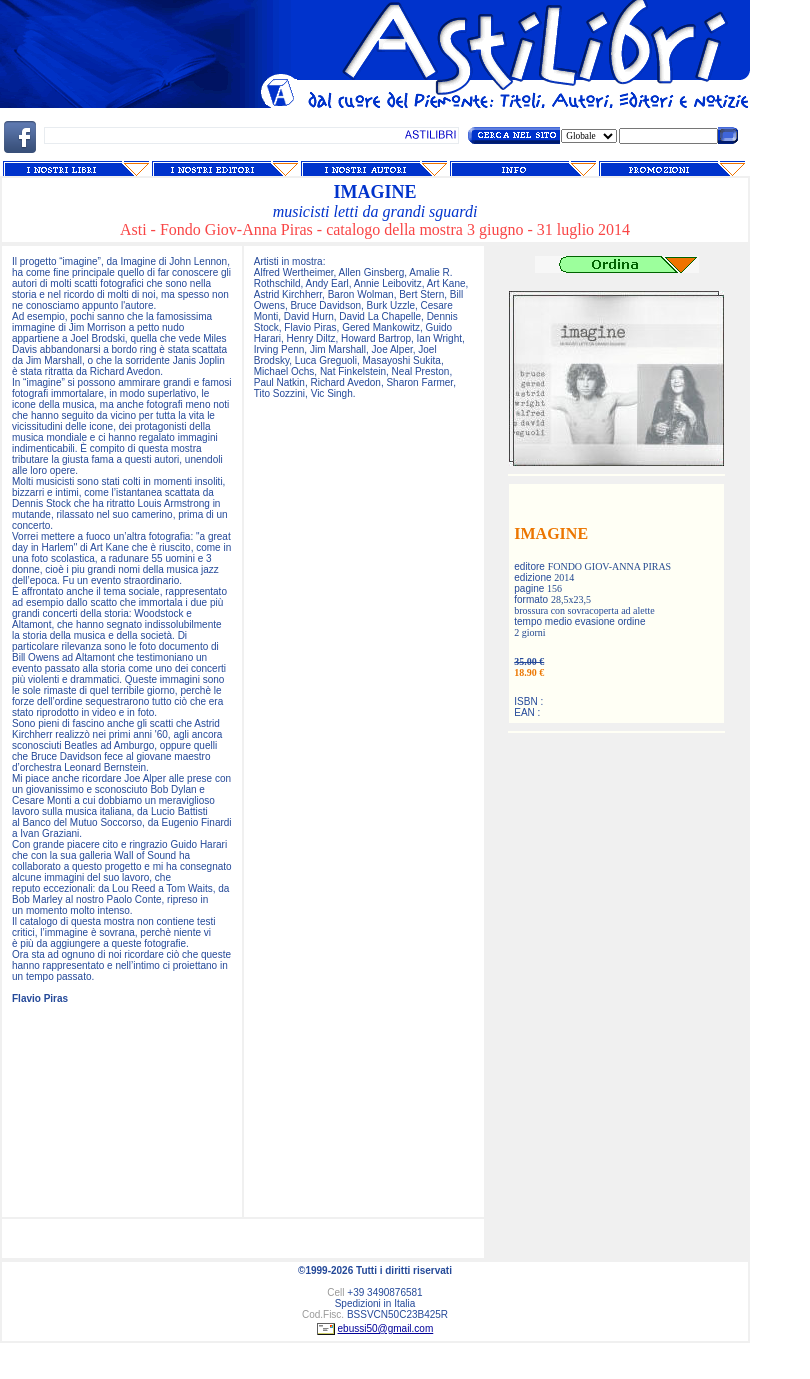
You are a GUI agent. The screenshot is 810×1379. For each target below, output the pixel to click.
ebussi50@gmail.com (386, 1328)
